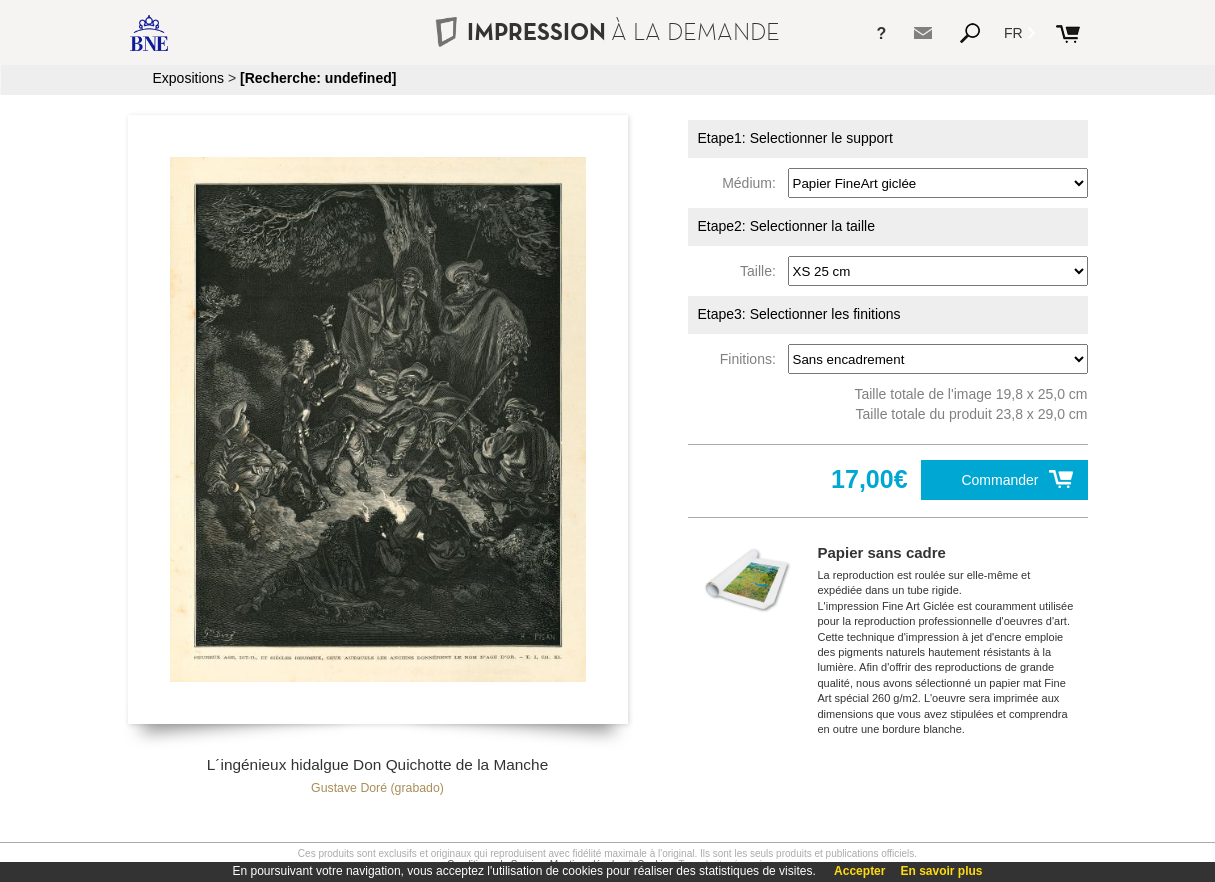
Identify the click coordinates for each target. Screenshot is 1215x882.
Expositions (189, 78)
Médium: (752, 183)
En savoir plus (941, 871)
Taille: (762, 271)
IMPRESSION (607, 31)
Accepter (859, 871)
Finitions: (752, 359)
